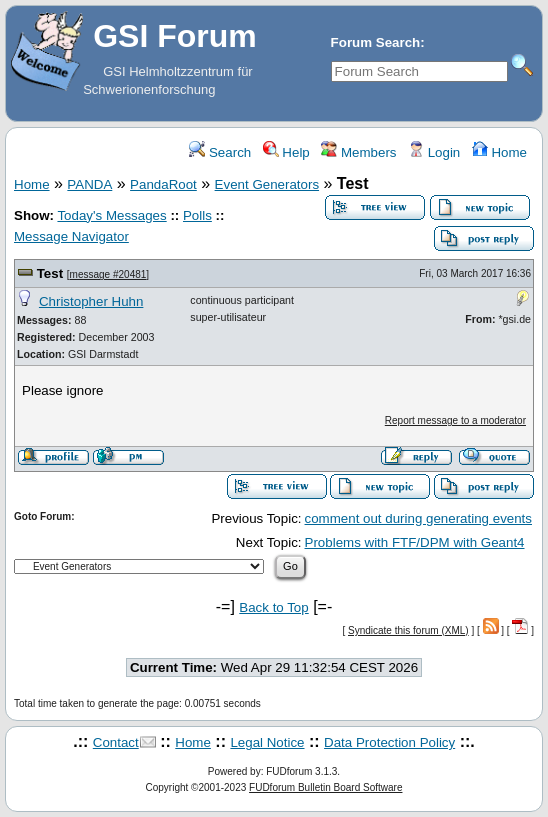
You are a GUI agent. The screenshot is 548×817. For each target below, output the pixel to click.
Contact (116, 742)
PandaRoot (163, 184)
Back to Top (273, 607)
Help (286, 152)
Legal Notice (267, 742)
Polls (197, 215)
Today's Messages (111, 215)
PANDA (89, 184)
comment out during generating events (418, 518)
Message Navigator (71, 236)
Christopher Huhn (91, 301)
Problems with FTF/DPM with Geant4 (415, 542)
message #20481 (108, 274)
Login (434, 152)
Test (50, 273)
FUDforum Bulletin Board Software (325, 787)
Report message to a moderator (455, 420)
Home (499, 152)
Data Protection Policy (389, 742)
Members (358, 152)
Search (220, 152)
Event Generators (267, 184)
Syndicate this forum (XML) (408, 630)
